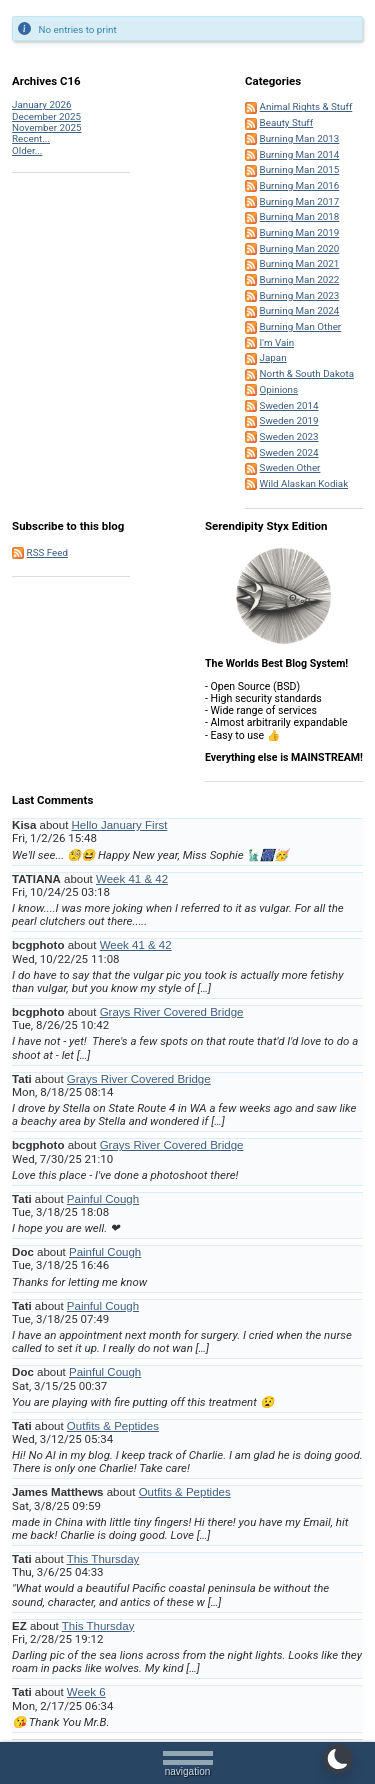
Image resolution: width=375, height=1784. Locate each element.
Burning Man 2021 (300, 263)
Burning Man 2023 (300, 295)
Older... (27, 150)
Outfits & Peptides (113, 1426)
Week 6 (86, 1692)
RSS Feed (47, 552)
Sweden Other (290, 467)
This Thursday (103, 1559)
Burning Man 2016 (300, 185)
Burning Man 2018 (300, 216)
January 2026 (41, 104)
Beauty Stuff (287, 122)
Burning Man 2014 (300, 154)
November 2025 (46, 127)
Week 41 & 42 (132, 879)
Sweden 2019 (289, 420)
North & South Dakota (307, 373)
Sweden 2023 (289, 436)
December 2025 (46, 116)
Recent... (31, 138)
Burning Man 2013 (300, 138)
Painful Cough (103, 1199)
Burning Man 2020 (300, 248)
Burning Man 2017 (300, 201)
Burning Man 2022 (300, 279)
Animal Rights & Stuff (306, 106)
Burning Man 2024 (300, 310)
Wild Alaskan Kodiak (304, 483)
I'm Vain (277, 342)
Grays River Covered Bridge (172, 1012)
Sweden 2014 (289, 405)
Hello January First (120, 825)
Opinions (279, 389)
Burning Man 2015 (300, 169)
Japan (273, 357)
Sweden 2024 (289, 452)
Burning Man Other (301, 326)
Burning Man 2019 (300, 232)
